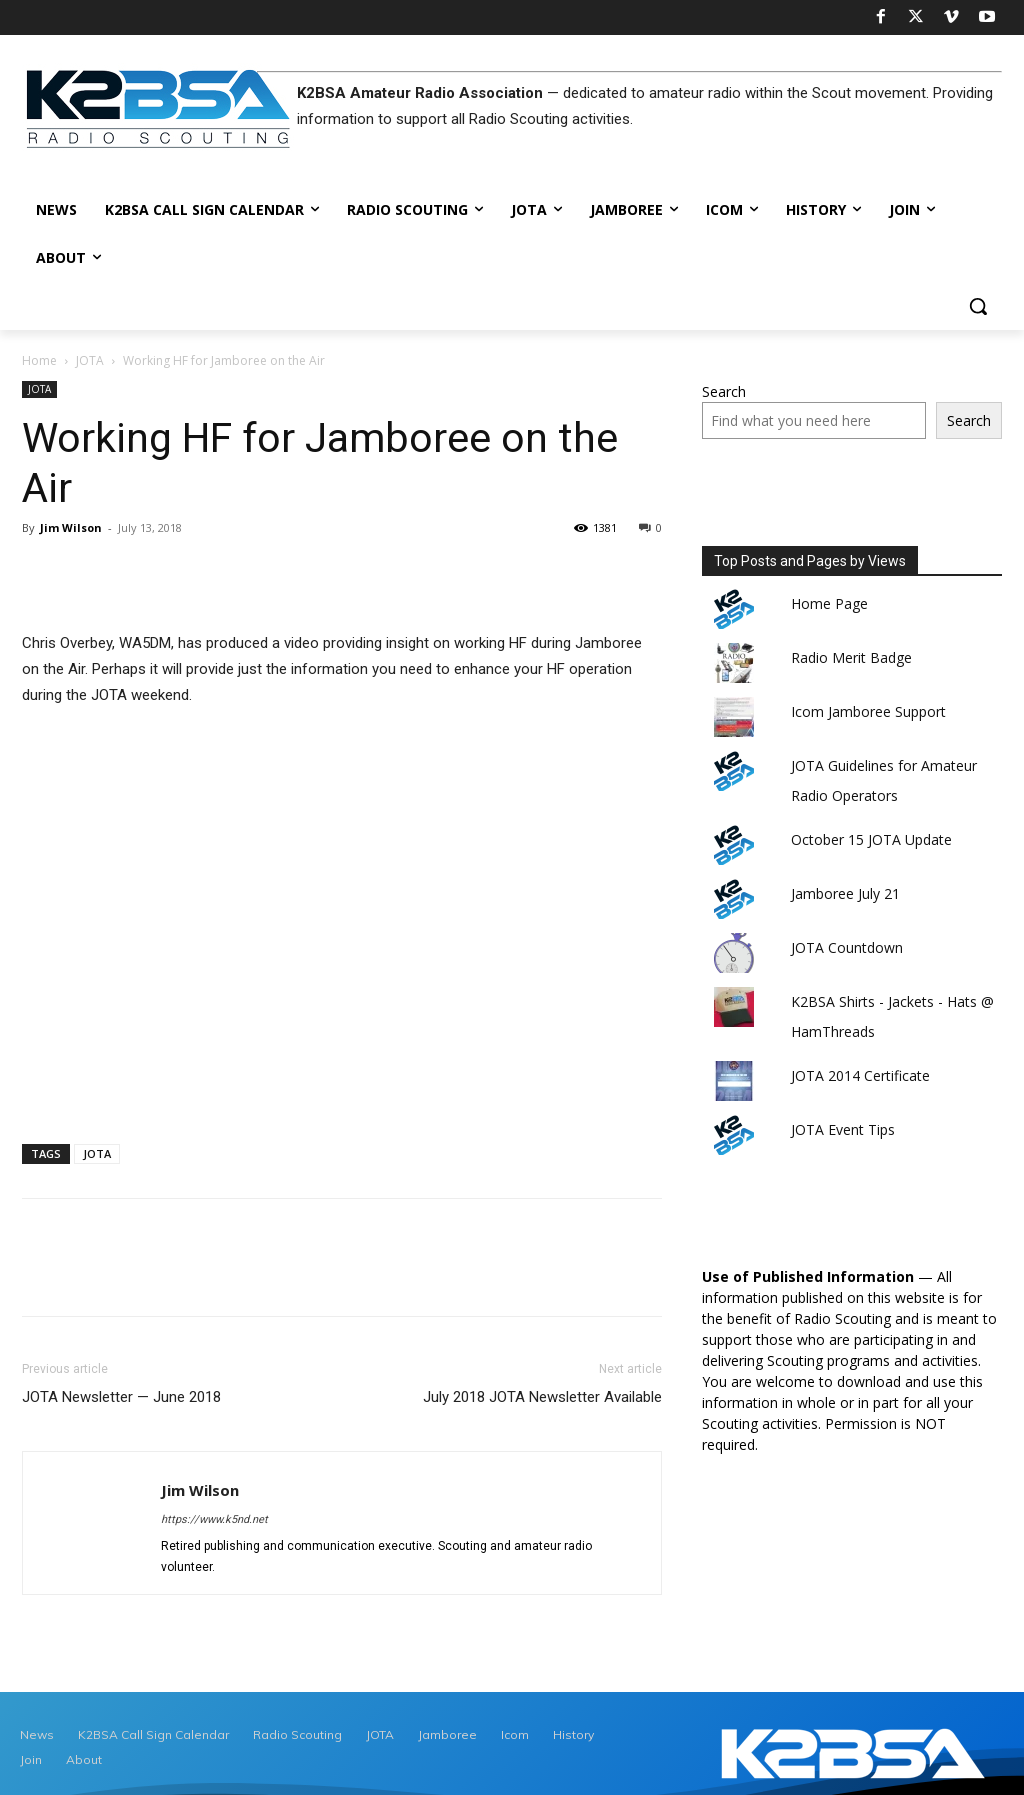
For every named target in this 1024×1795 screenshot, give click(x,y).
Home (39, 360)
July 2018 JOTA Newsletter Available (542, 1397)
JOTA (90, 360)
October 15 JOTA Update (871, 839)
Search (724, 391)
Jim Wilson (71, 527)
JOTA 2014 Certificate (860, 1075)
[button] (978, 306)
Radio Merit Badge (851, 657)
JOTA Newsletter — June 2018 (121, 1397)
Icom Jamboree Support (868, 711)
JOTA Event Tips (843, 1129)
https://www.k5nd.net (214, 1519)
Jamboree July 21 (845, 893)
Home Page (829, 603)
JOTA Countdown (847, 947)
